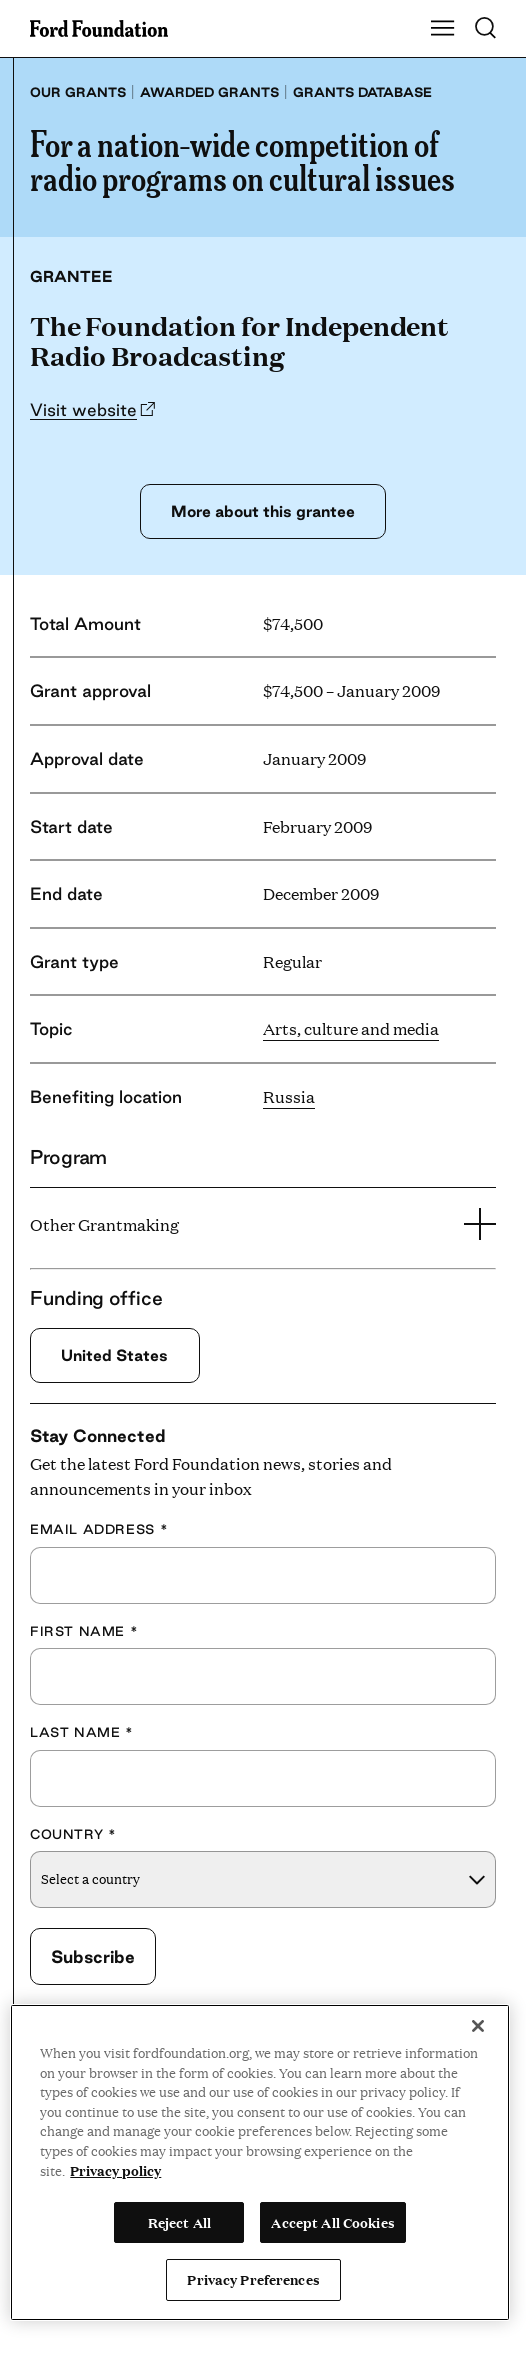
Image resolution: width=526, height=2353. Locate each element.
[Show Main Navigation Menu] (443, 29)
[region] (260, 2162)
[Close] (478, 2026)
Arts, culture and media (351, 1028)
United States (114, 1355)
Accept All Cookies (332, 2222)
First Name (84, 1631)
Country (73, 1834)
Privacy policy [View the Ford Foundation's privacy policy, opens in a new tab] (115, 2170)
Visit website (83, 409)
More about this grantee (263, 511)
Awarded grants (209, 92)
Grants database (362, 92)
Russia (289, 1096)
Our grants (78, 92)
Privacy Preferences (253, 2279)
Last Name (82, 1732)
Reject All (179, 2222)
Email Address (99, 1529)
